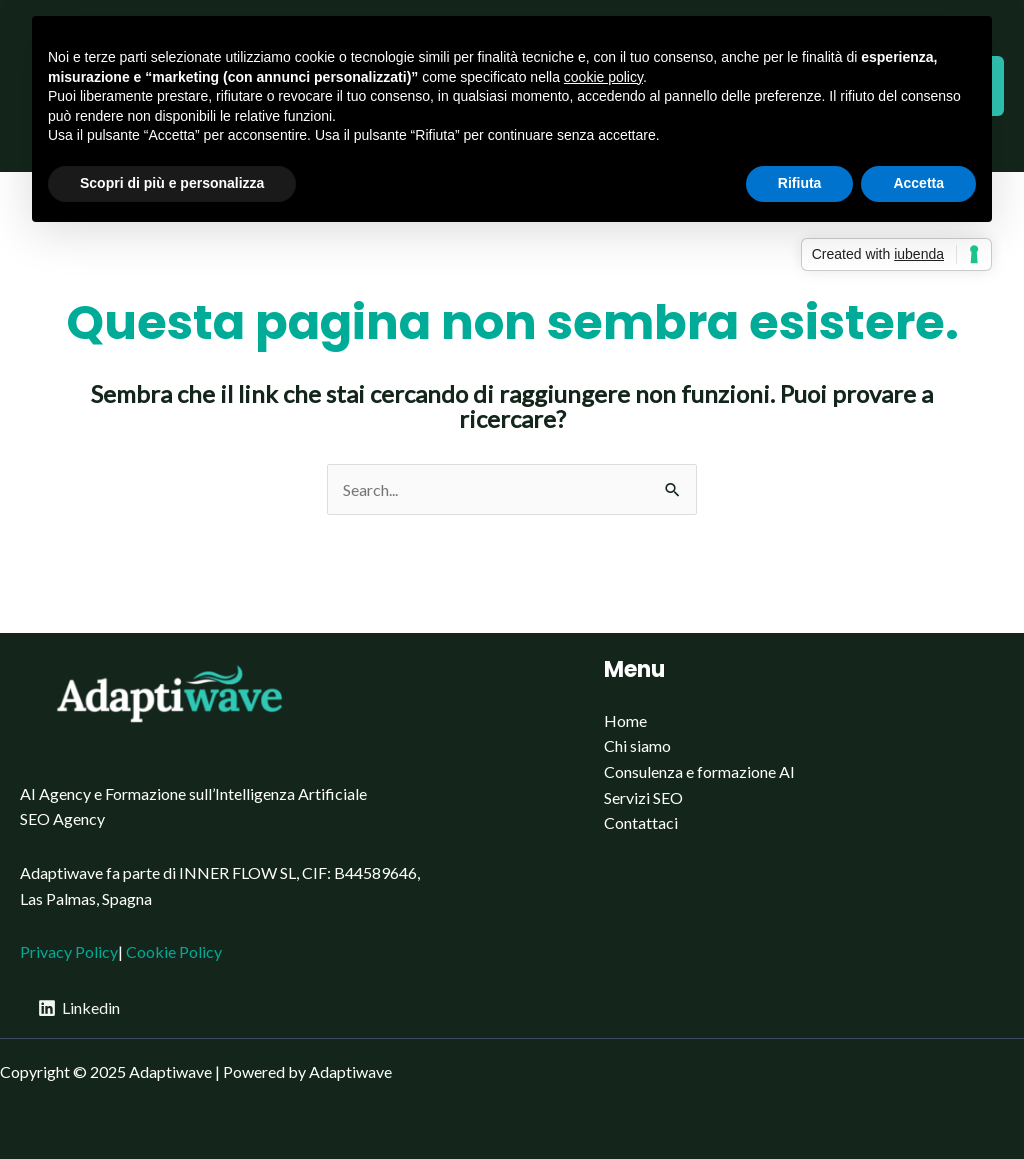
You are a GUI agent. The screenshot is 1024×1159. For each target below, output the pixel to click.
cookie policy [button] (603, 77)
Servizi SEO (643, 797)
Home (625, 720)
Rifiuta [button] (800, 183)
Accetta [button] (918, 183)
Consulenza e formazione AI (699, 771)
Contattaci (641, 822)
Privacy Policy (69, 951)
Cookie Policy (174, 951)
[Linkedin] (79, 1008)
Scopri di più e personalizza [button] (172, 183)
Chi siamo (637, 745)
